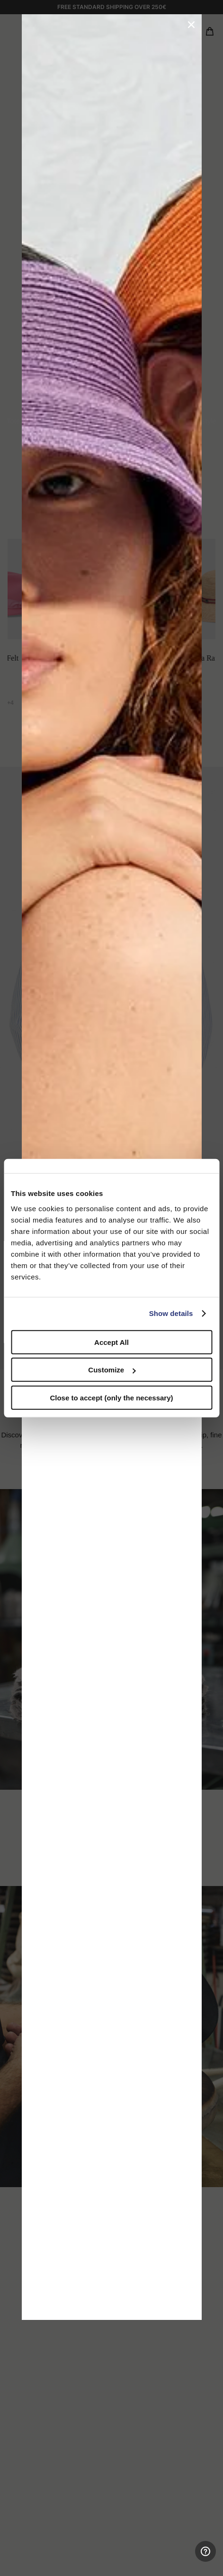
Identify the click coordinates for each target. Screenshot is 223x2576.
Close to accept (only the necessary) (111, 1397)
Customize (111, 1370)
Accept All (111, 1342)
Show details (171, 1313)
